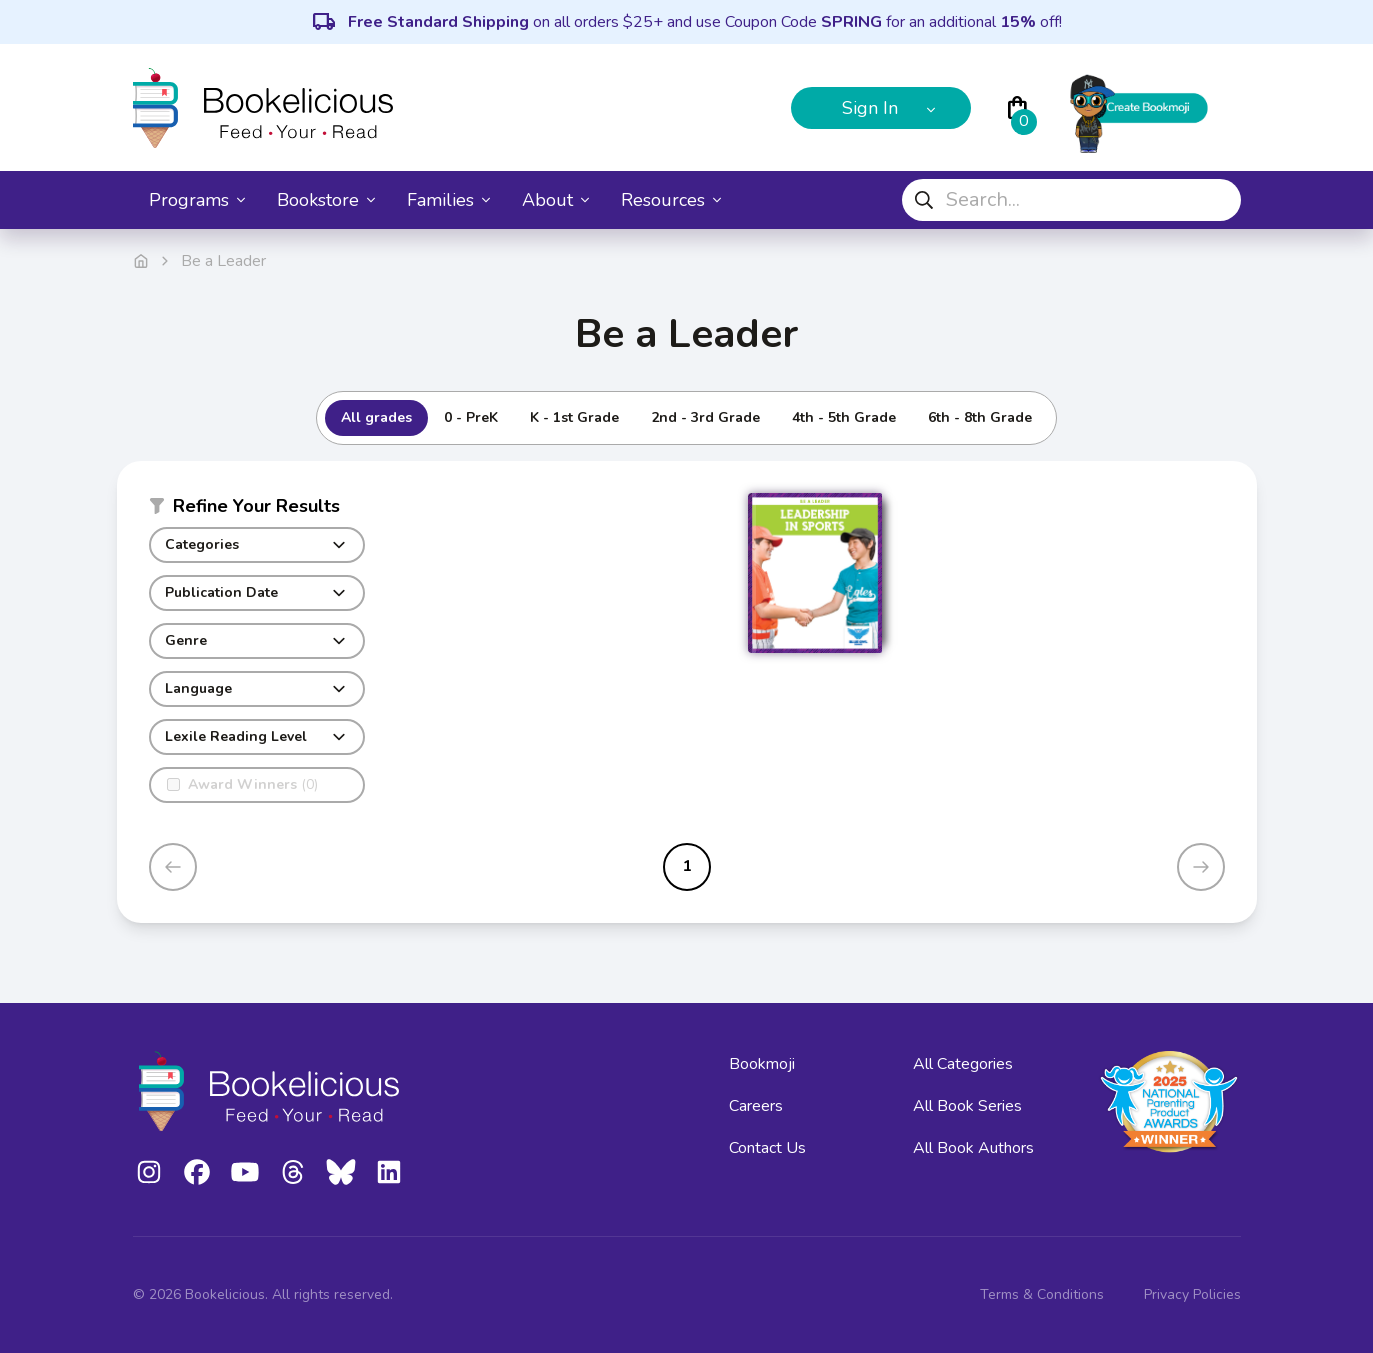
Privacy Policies (1192, 1294)
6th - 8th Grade (980, 417)
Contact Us (767, 1148)
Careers (756, 1106)
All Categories (963, 1064)
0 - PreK (471, 417)
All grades (376, 417)
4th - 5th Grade (844, 417)
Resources (671, 200)
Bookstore (326, 200)
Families (448, 200)
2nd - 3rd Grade (705, 417)
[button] (257, 510)
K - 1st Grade (574, 417)
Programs (197, 200)
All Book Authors (973, 1148)
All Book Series (967, 1106)
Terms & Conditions (1042, 1294)
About (555, 200)
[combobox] (1071, 200)
